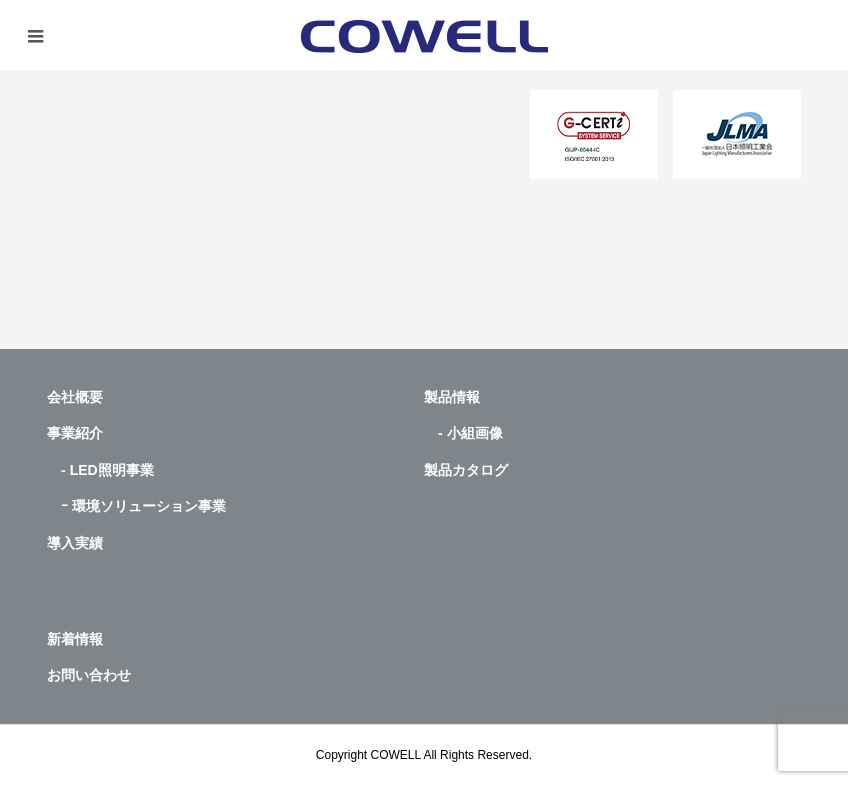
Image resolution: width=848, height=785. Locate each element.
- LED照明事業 (100, 470)
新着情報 (75, 639)
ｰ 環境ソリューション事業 (136, 506)
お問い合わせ (89, 675)
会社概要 (75, 397)
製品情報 (452, 397)
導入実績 (75, 543)
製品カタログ (466, 470)
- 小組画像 (463, 433)
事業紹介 (75, 433)
